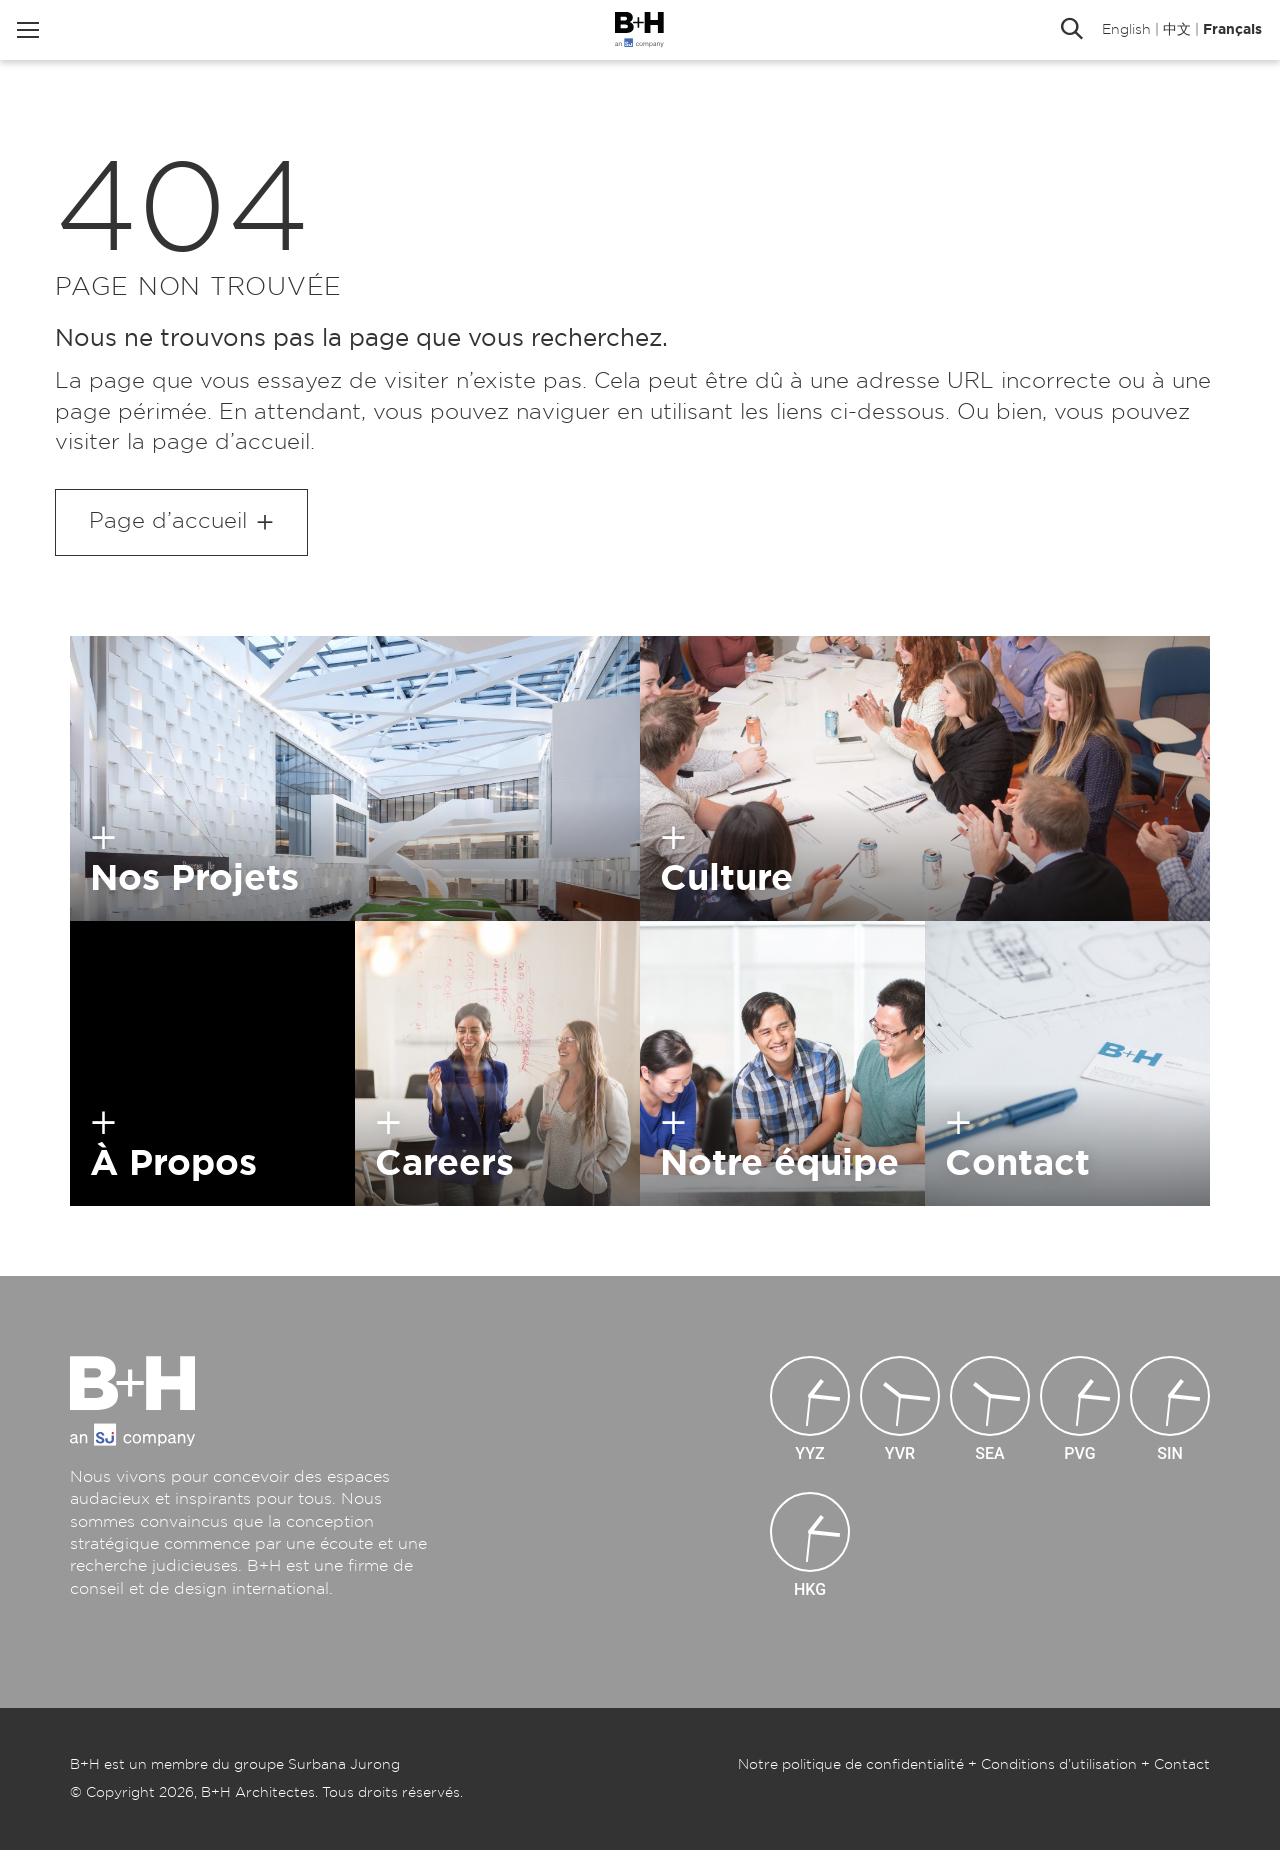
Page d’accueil (168, 521)
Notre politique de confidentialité (851, 1765)
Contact (1182, 1765)
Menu (40, 35)
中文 (1165, 35)
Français (1220, 35)
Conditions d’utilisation (1059, 1765)
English (1114, 35)
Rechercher (1060, 35)
